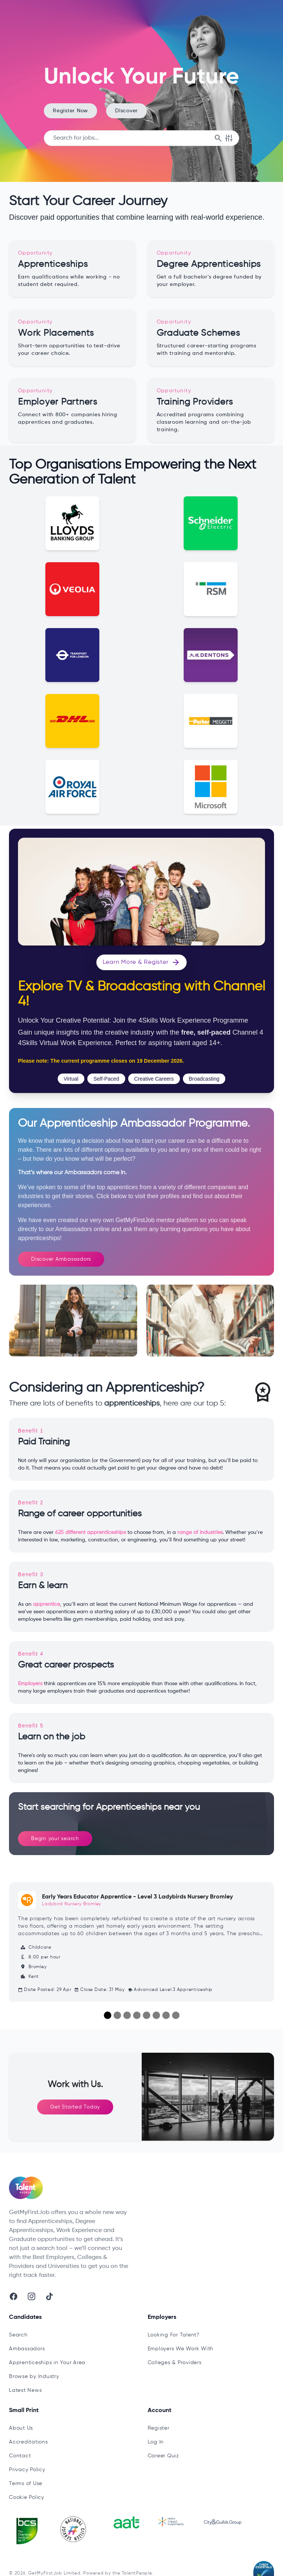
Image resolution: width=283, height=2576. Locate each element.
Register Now (70, 110)
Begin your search (55, 1838)
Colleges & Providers (175, 2362)
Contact (20, 2455)
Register (158, 2428)
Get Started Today (75, 2107)
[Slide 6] (156, 2015)
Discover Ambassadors (61, 1259)
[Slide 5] (146, 2015)
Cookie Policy (26, 2497)
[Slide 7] (166, 2015)
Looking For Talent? (173, 2335)
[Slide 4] (137, 2015)
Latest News (25, 2390)
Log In (156, 2442)
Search (18, 2335)
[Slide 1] (107, 2015)
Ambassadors (27, 2348)
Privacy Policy (27, 2469)
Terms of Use (25, 2483)
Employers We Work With (181, 2348)
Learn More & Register (142, 962)
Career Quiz (163, 2455)
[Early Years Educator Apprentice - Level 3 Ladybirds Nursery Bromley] (141, 1942)
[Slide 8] (176, 2015)
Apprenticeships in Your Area (47, 2362)
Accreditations (28, 2442)
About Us (21, 2428)
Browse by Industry (34, 2376)
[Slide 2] (117, 2015)
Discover (126, 110)
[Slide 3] (127, 2015)
